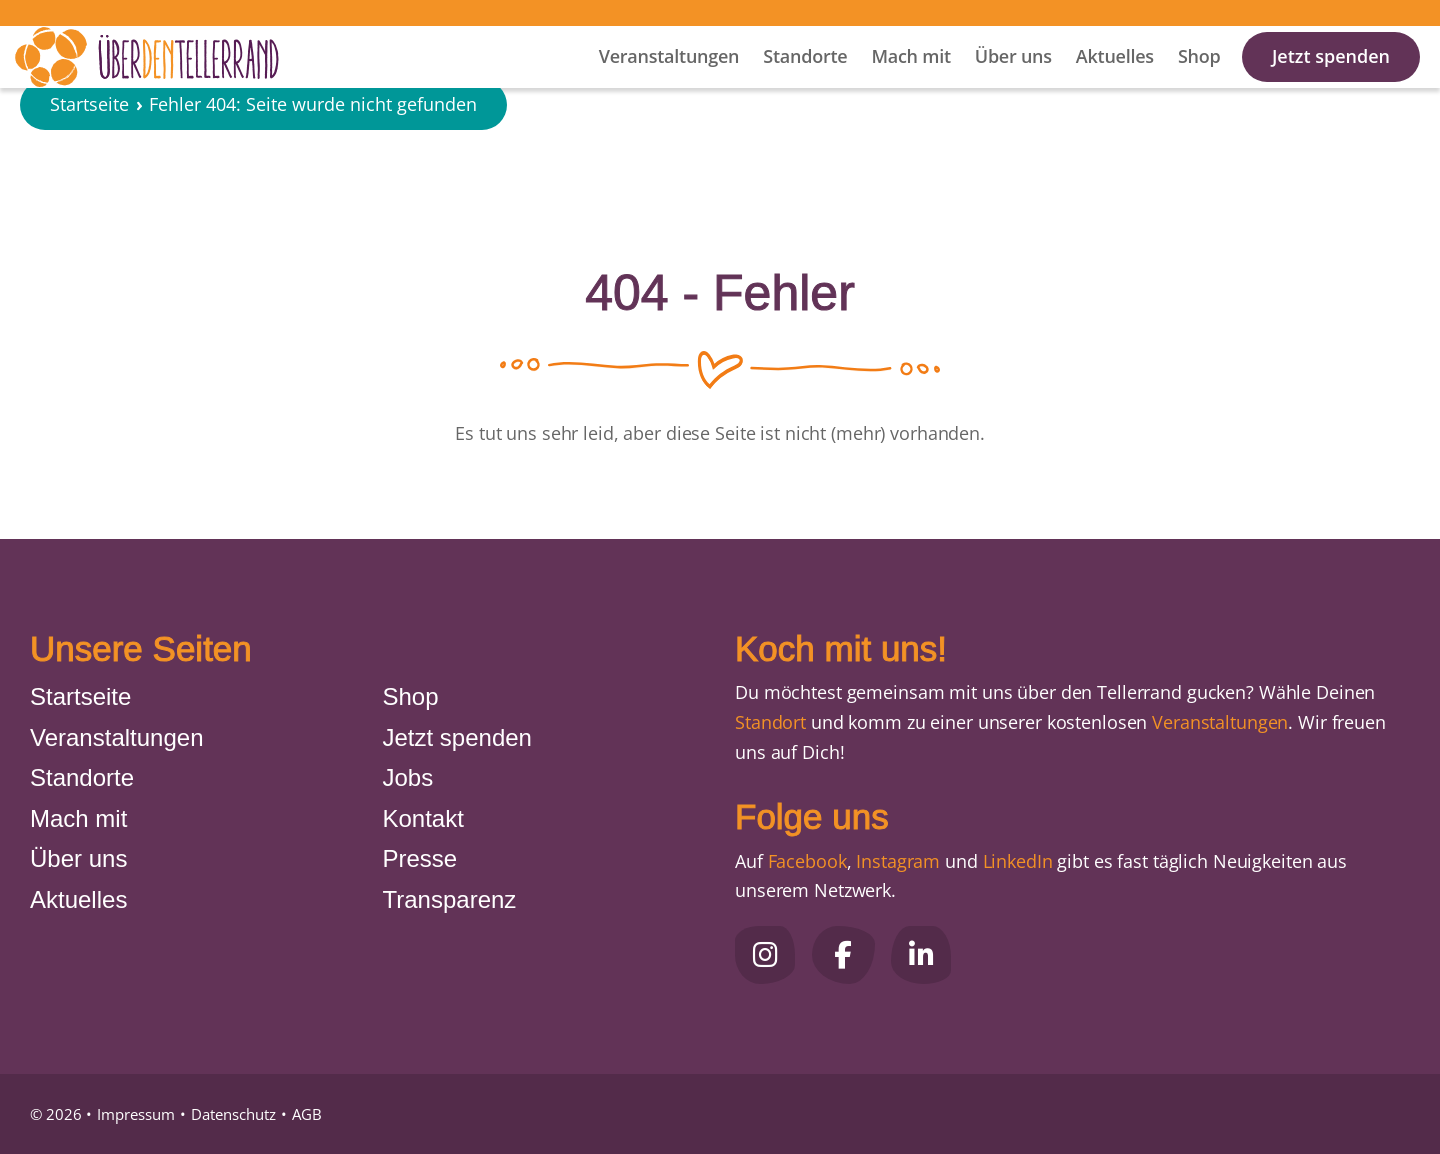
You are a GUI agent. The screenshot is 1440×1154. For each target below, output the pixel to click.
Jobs (408, 777)
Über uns (1013, 81)
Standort (770, 722)
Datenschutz (233, 1114)
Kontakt (423, 818)
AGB (307, 1114)
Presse (420, 858)
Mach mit (910, 81)
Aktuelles (1115, 81)
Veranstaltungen (669, 81)
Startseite (89, 164)
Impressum (136, 1114)
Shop (1199, 81)
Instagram (898, 861)
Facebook (807, 861)
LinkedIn (1015, 861)
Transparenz (450, 899)
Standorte (805, 81)
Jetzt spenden (1331, 81)
